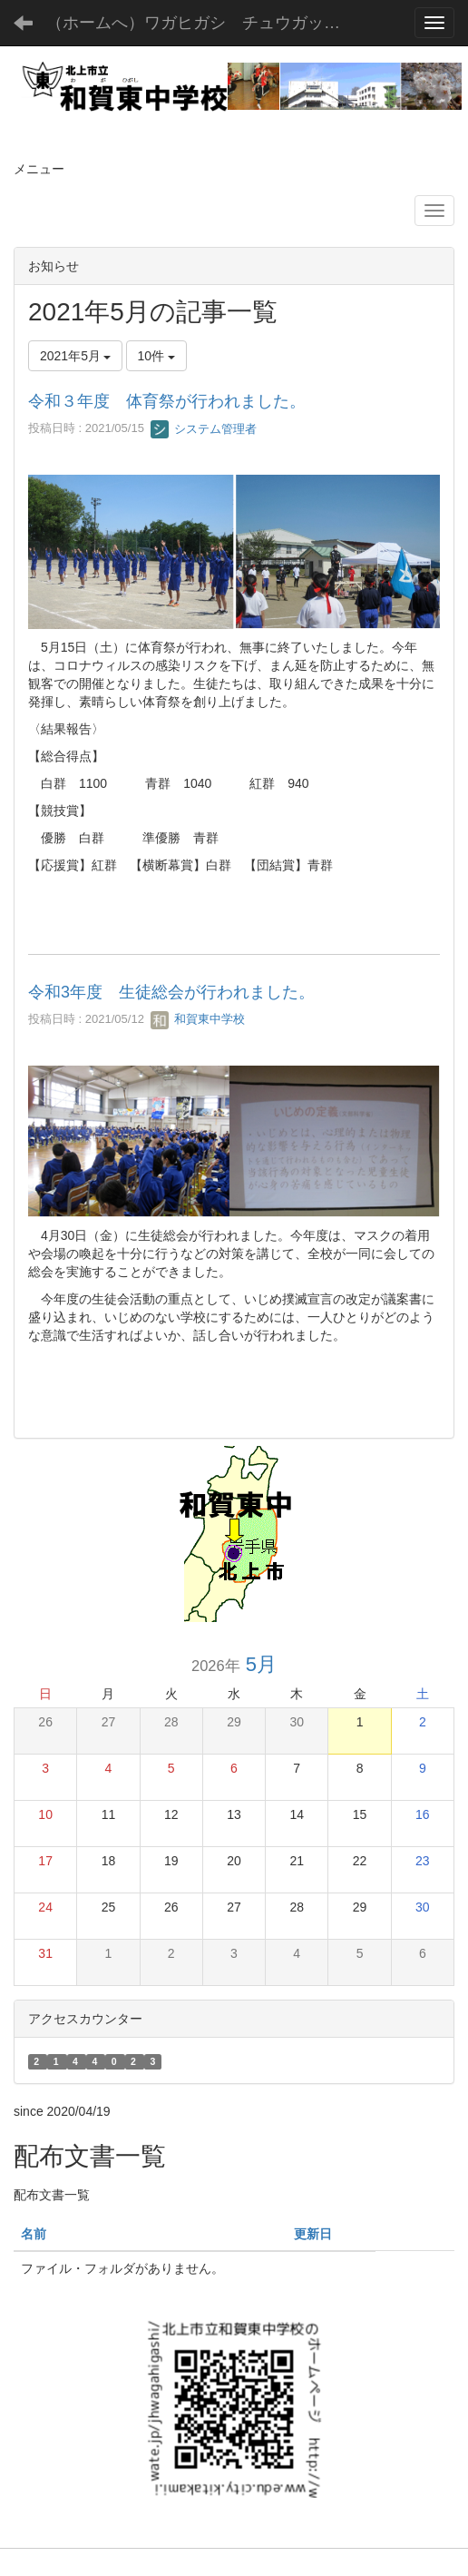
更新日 (313, 2234)
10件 (156, 356)
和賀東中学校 (198, 1019)
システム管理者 (204, 429)
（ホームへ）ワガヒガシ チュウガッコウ (201, 23)
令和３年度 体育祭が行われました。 (167, 401)
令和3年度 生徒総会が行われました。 (171, 992)
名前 (33, 2234)
